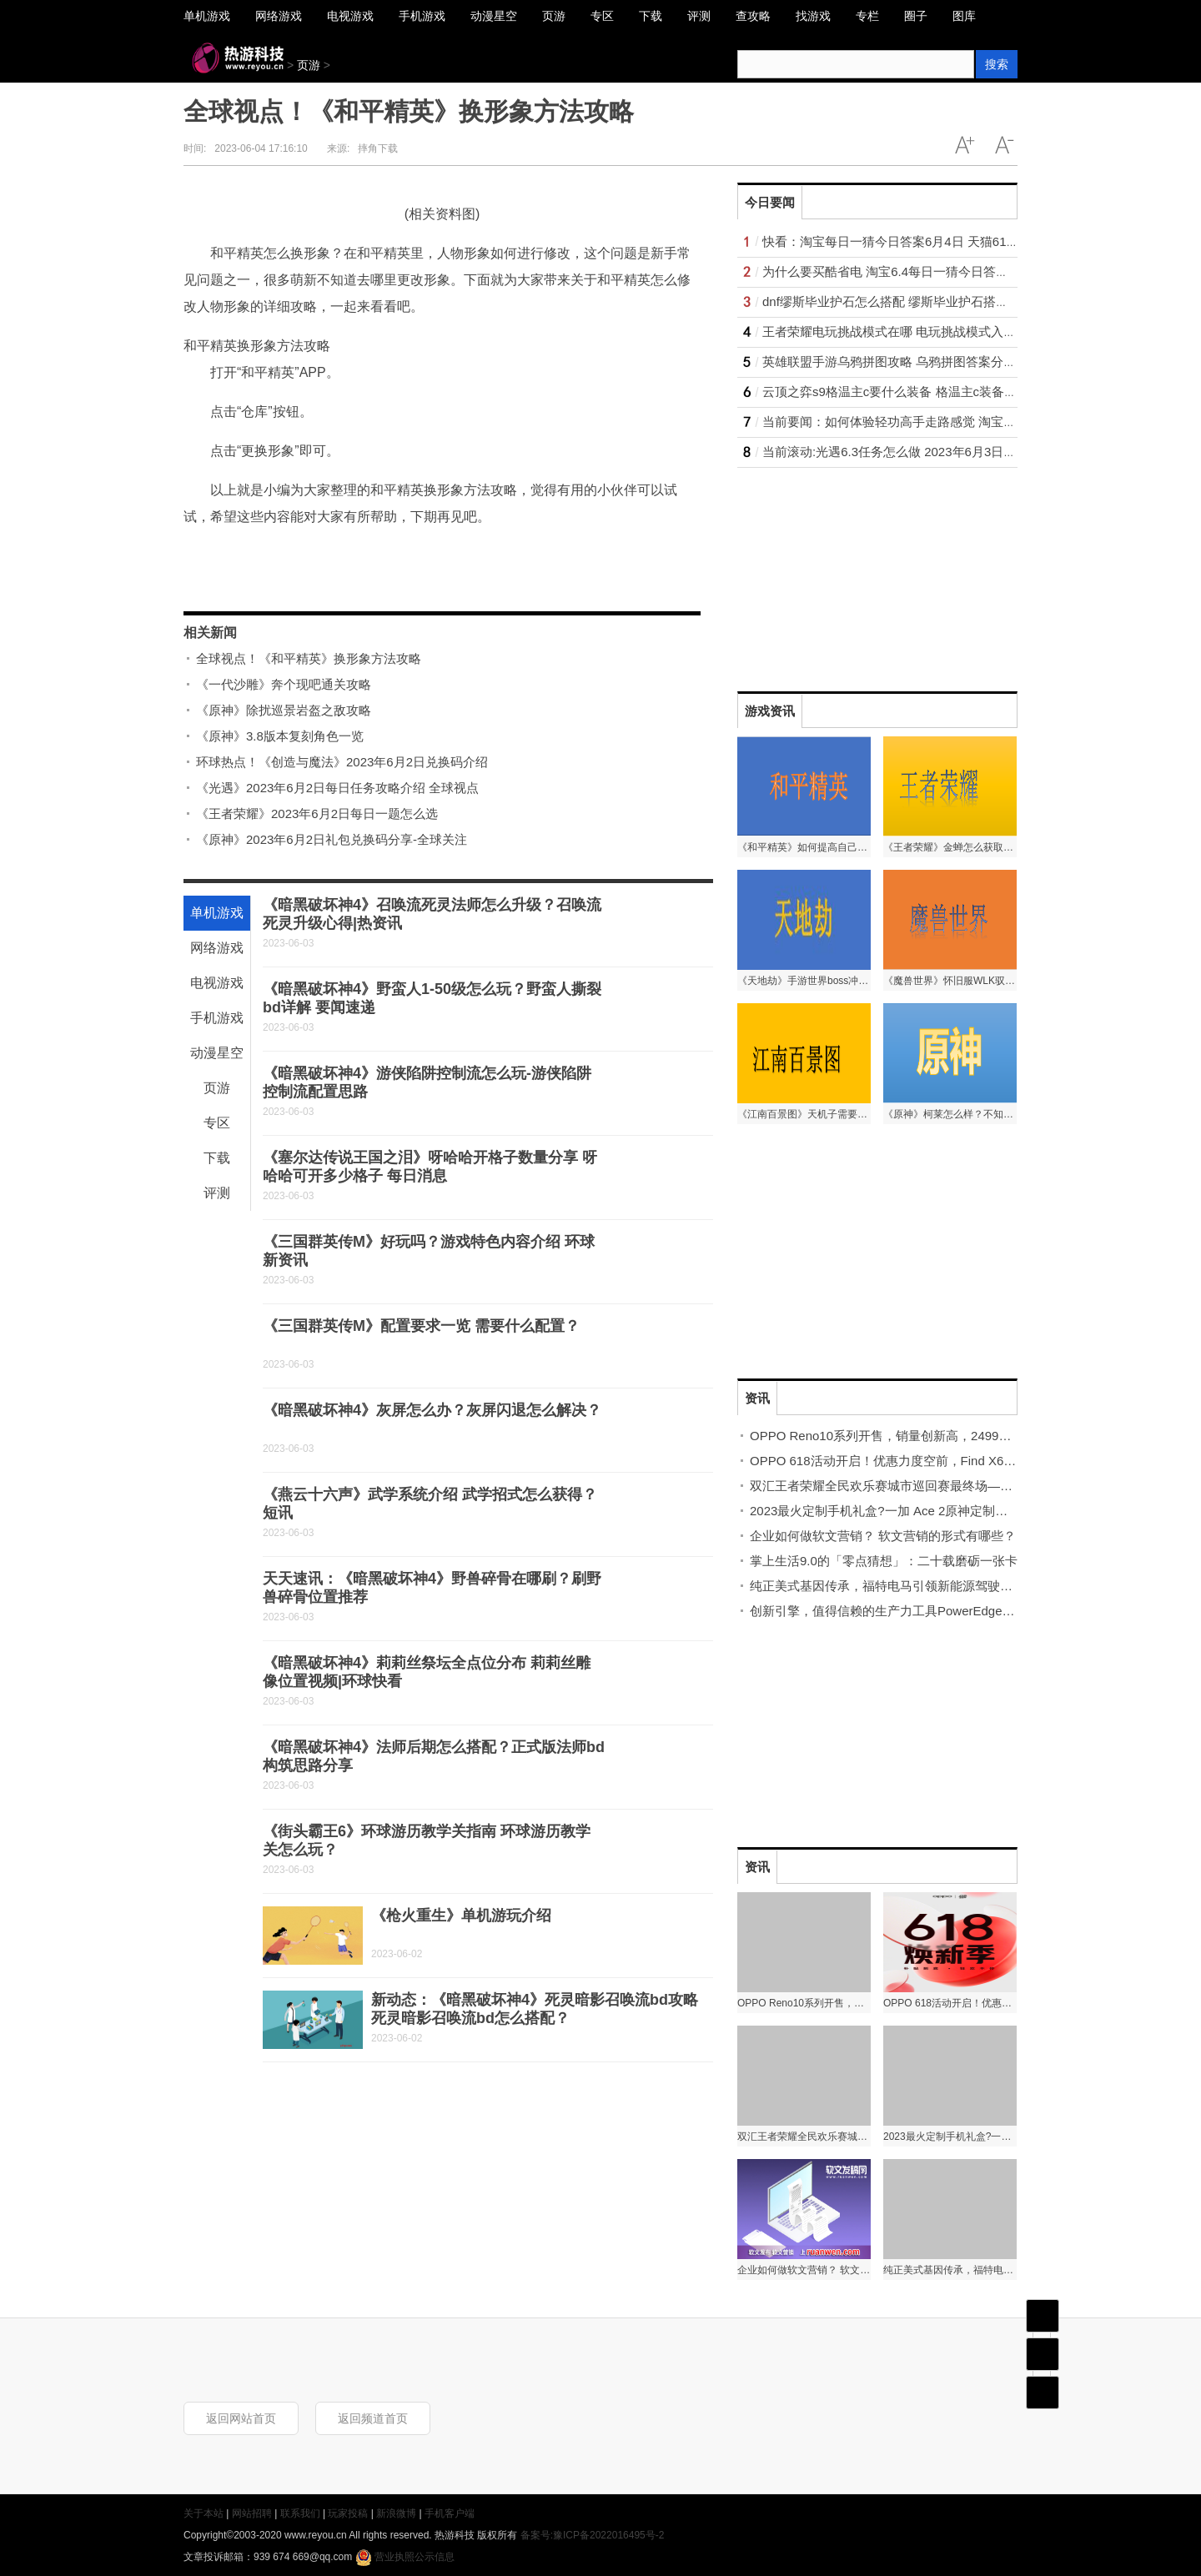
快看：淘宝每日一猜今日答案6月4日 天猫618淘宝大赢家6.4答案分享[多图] (968, 241)
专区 (217, 1123)
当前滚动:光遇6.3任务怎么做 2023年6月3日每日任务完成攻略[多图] (949, 451)
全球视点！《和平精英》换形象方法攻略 (308, 658)
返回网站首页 (241, 2418)
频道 (1042, 2354)
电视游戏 (217, 983)
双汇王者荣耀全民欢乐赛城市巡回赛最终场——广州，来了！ (919, 1486)
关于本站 (203, 2513)
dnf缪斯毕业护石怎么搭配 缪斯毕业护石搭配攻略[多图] (913, 301)
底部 (1042, 2392)
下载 (217, 1158)
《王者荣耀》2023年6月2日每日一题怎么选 (317, 813)
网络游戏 (217, 948)
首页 (1042, 2315)
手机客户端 (450, 2513)
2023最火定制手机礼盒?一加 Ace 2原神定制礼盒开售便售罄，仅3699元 (949, 1511)
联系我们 (300, 2513)
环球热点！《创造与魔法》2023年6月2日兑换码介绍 (342, 762)
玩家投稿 (348, 2513)
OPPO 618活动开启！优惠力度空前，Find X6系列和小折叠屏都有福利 (945, 1461)
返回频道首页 (373, 2418)
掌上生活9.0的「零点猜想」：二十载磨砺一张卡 (884, 1561)
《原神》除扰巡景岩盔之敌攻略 (283, 710)
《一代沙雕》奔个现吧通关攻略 (283, 684)
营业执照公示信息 (405, 2557)
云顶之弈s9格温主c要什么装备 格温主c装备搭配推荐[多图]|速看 (938, 391)
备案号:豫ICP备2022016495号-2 (592, 2535)
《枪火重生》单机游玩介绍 (461, 1915)
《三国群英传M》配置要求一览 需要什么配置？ (421, 1326)
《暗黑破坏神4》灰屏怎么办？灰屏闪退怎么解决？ (432, 1410)
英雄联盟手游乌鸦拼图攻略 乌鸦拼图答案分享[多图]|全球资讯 (931, 361)
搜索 (996, 64)
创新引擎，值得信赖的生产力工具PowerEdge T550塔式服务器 (923, 1611)
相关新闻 (210, 632)
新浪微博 (396, 2513)
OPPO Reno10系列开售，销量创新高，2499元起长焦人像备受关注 (936, 1436)
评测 (217, 1193)
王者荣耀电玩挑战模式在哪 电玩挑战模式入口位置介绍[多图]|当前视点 (956, 331)
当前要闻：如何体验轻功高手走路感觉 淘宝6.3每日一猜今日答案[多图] (957, 421)
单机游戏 (217, 913)
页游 (308, 65)
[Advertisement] (862, 572)
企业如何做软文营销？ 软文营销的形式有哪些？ (883, 1536)
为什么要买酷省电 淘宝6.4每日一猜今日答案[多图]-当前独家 (928, 271)
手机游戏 (217, 1018)
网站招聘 (252, 2513)
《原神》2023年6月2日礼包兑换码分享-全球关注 (331, 839)
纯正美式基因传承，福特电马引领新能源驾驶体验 (887, 1586)
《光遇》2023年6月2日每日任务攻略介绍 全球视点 (337, 788)
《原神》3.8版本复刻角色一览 (280, 736)
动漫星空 (217, 1053)
